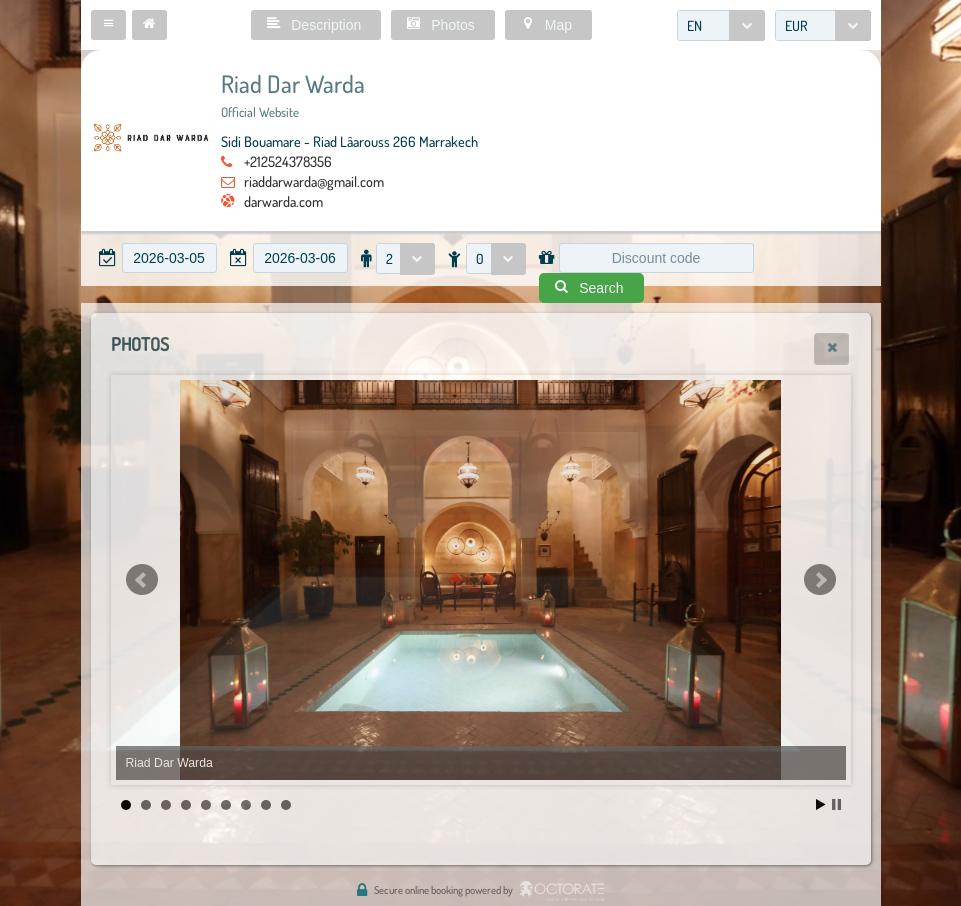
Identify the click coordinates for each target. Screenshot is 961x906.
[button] (108, 25)
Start (821, 804)
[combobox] (721, 25)
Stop (836, 804)
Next (820, 580)
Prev (142, 580)
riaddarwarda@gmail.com (314, 181)
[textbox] (169, 258)
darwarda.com (283, 201)
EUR (796, 25)
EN (694, 25)
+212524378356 (288, 161)
